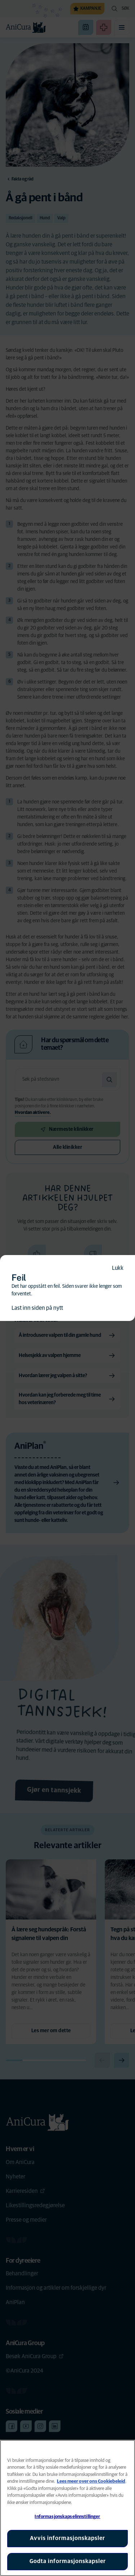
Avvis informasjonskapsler (67, 2538)
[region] (67, 2508)
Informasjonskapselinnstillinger (67, 2516)
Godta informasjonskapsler (68, 2561)
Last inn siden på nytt (37, 1308)
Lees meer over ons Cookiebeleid (91, 2481)
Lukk (117, 1268)
